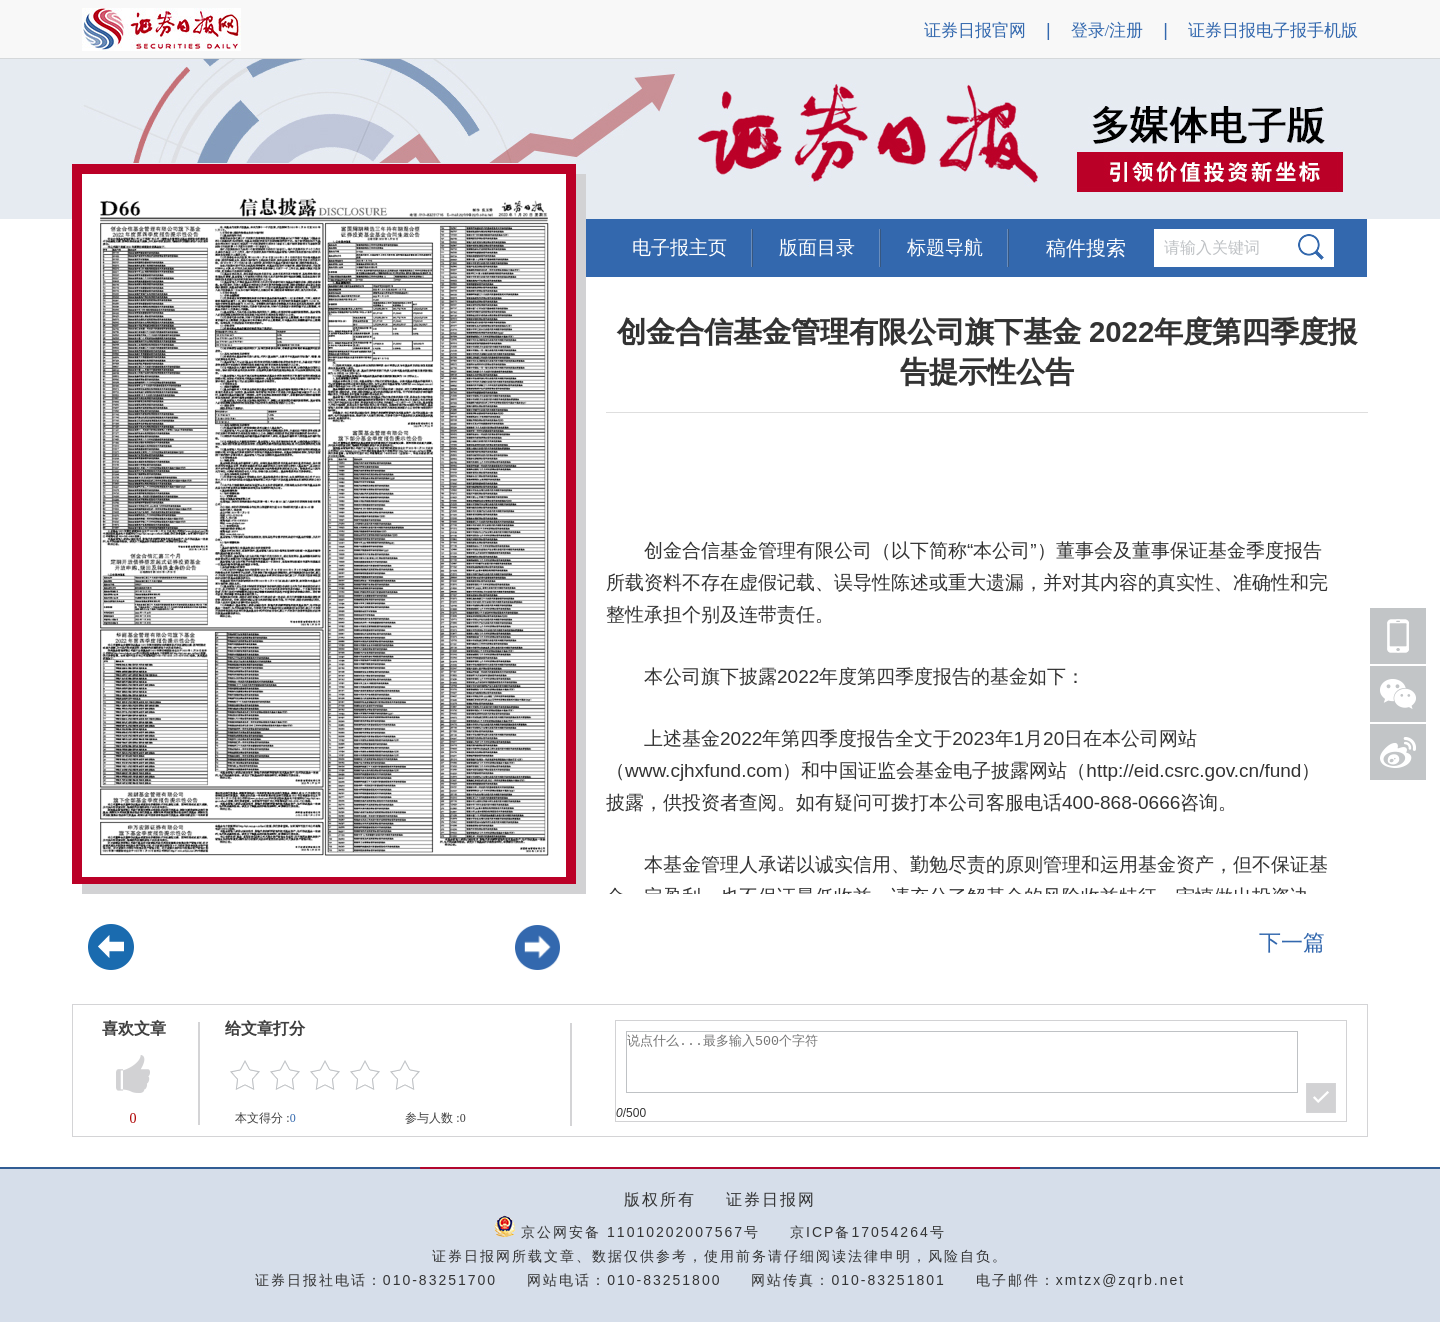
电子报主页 (679, 247)
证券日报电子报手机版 (1273, 30)
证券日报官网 (975, 30)
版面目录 (817, 247)
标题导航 (945, 247)
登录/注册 (1107, 30)
